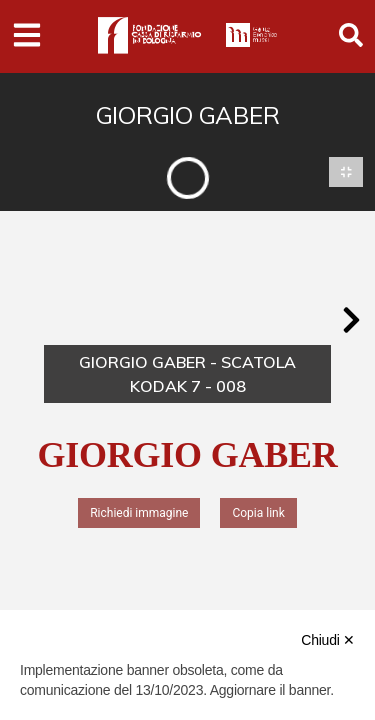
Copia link (258, 513)
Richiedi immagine (139, 513)
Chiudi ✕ (328, 640)
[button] (351, 320)
